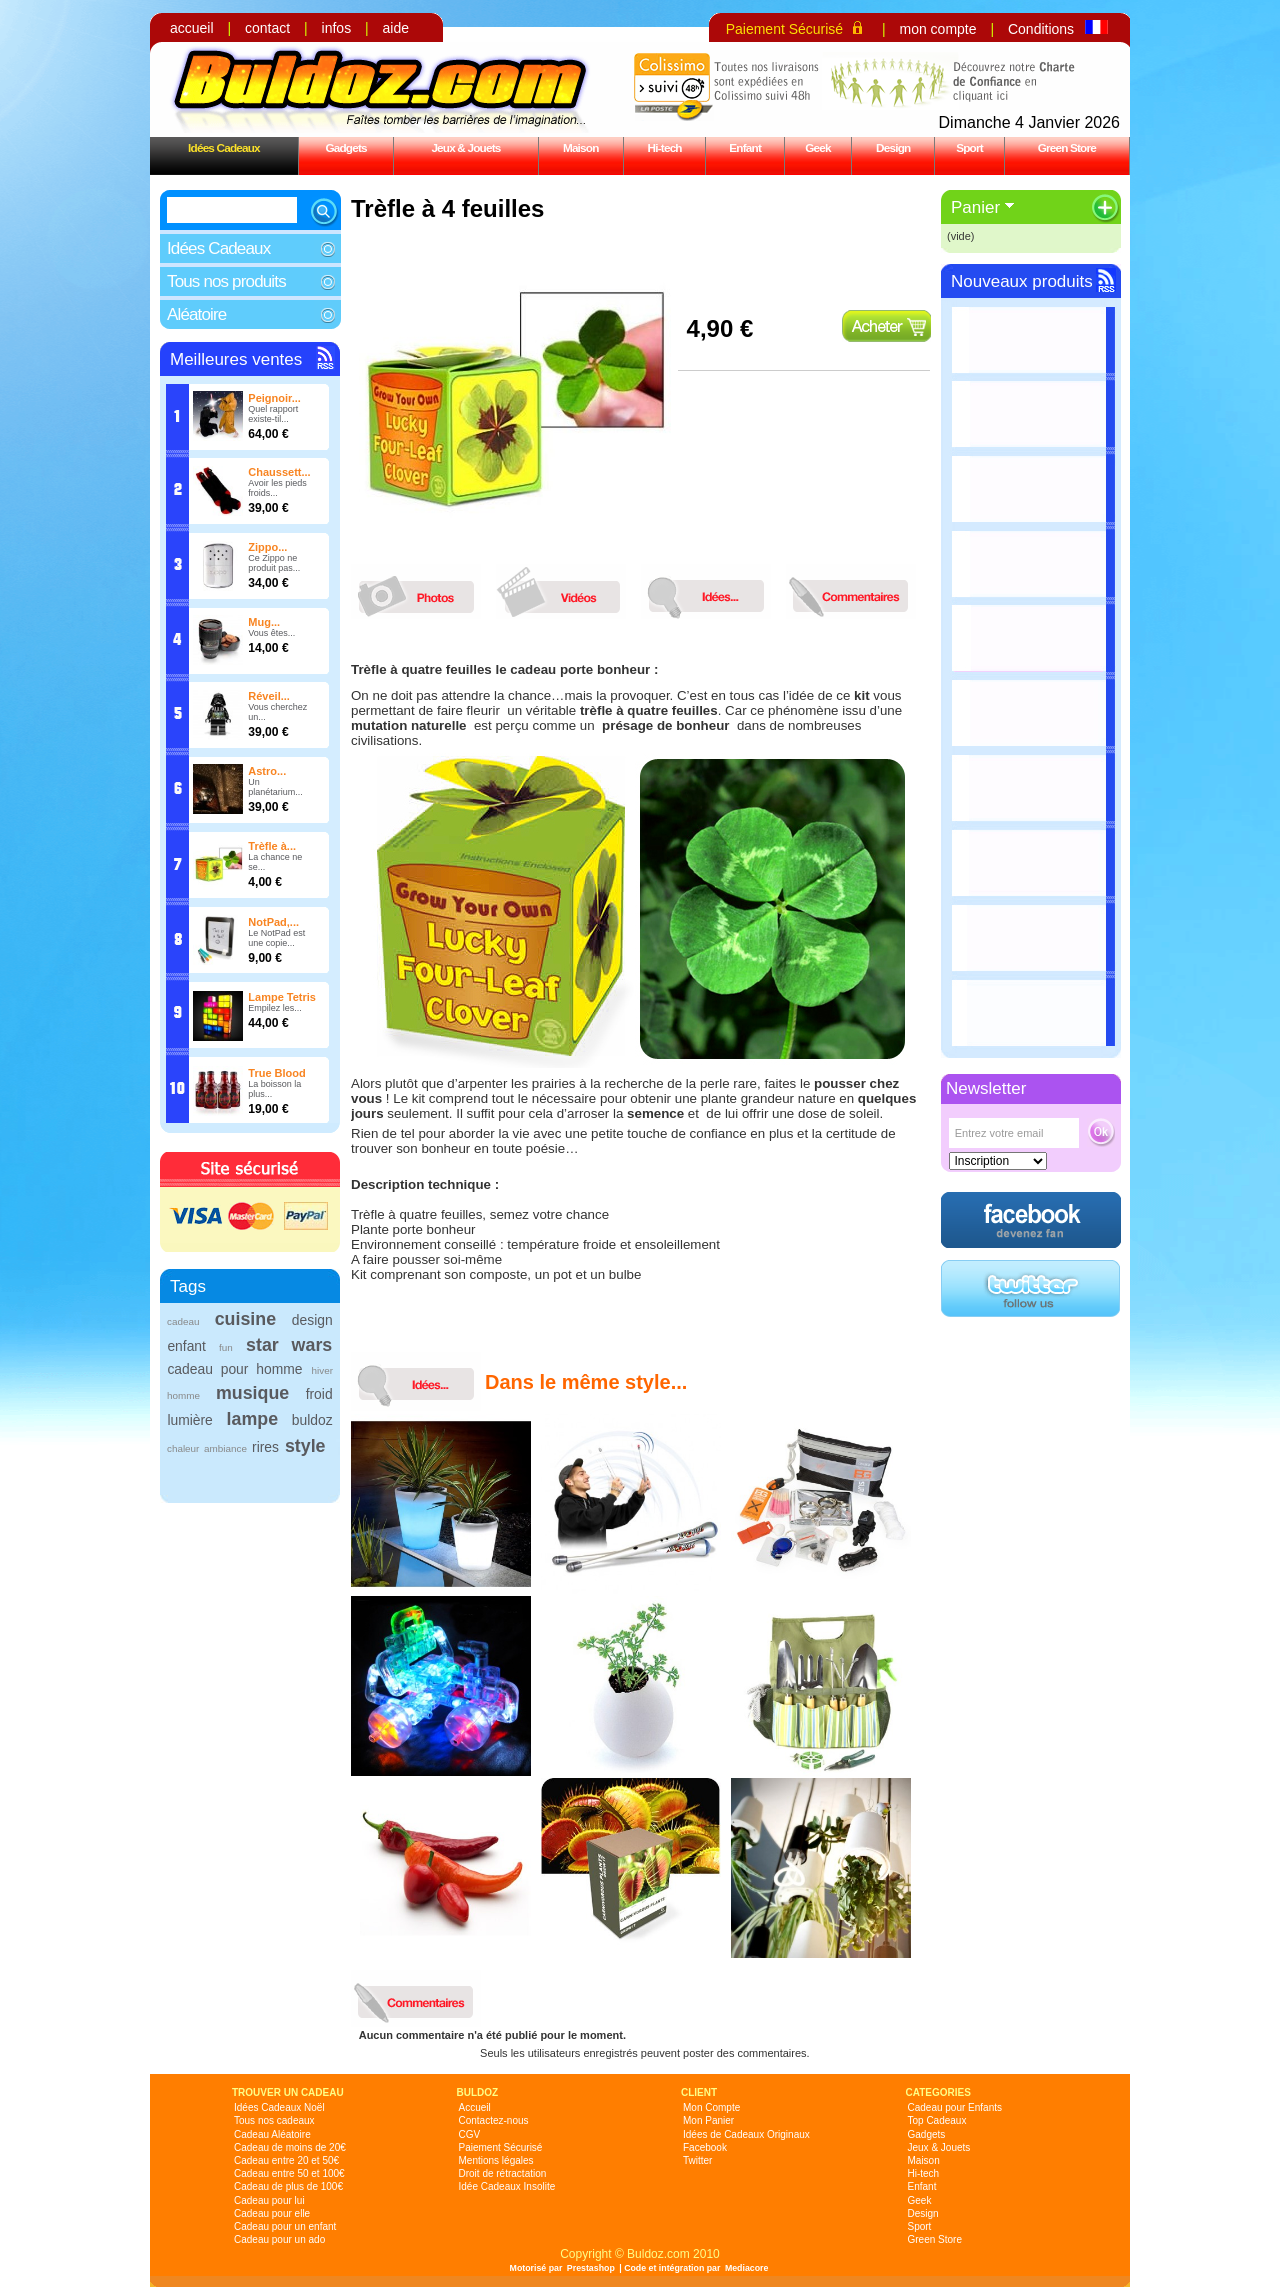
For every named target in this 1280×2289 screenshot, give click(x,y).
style (305, 1446)
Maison (581, 147)
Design (893, 147)
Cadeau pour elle (272, 2213)
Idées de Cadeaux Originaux (746, 2134)
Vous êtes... (271, 633)
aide (396, 28)
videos (566, 591)
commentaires (856, 591)
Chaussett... (279, 472)
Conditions (1041, 29)
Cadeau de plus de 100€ (288, 2186)
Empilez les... (275, 1008)
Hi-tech (665, 147)
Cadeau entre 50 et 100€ (289, 2173)
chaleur (183, 1448)
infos (337, 28)
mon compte (937, 29)
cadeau (183, 1321)
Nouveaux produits (1022, 281)
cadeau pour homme (234, 1369)
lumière (189, 1420)
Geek (818, 147)
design (312, 1320)
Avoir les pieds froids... (277, 488)
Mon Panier (708, 2120)
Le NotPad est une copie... (276, 938)
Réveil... (269, 696)
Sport (969, 147)
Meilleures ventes (236, 359)
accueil (192, 28)
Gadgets (345, 147)
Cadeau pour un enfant (285, 2226)
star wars (289, 1345)
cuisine (245, 1319)
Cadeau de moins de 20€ (290, 2147)
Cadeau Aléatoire (272, 2134)
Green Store (1067, 147)
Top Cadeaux (937, 2120)
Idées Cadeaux (224, 147)
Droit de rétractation (503, 2173)
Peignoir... (274, 398)
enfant (186, 1346)
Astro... (267, 771)
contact (267, 28)
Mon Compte (711, 2107)
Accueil (475, 2107)
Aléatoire (196, 314)
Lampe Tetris (282, 997)
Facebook (705, 2147)
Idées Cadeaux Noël (279, 2107)
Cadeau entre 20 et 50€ (286, 2160)
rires (265, 1447)
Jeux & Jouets (465, 147)
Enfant (745, 147)
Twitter (697, 2160)
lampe (252, 1419)
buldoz (312, 1420)
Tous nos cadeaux (274, 2120)
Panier (975, 207)
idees (711, 591)
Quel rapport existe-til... (273, 414)
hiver (322, 1370)
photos (421, 591)
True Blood (276, 1073)
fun (226, 1347)
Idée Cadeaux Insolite (507, 2186)
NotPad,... (273, 922)
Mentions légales (496, 2160)
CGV (470, 2134)
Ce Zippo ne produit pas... (274, 563)
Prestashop (591, 2268)
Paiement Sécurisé (785, 29)
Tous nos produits (226, 281)
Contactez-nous (494, 2120)
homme (183, 1395)
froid (319, 1394)
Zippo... (267, 547)
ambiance (225, 1448)
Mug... (264, 622)
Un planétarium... (275, 787)
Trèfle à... (272, 846)
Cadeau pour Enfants (955, 2107)
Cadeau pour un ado (279, 2239)
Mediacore (747, 2268)
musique (252, 1393)
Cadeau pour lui (269, 2200)
